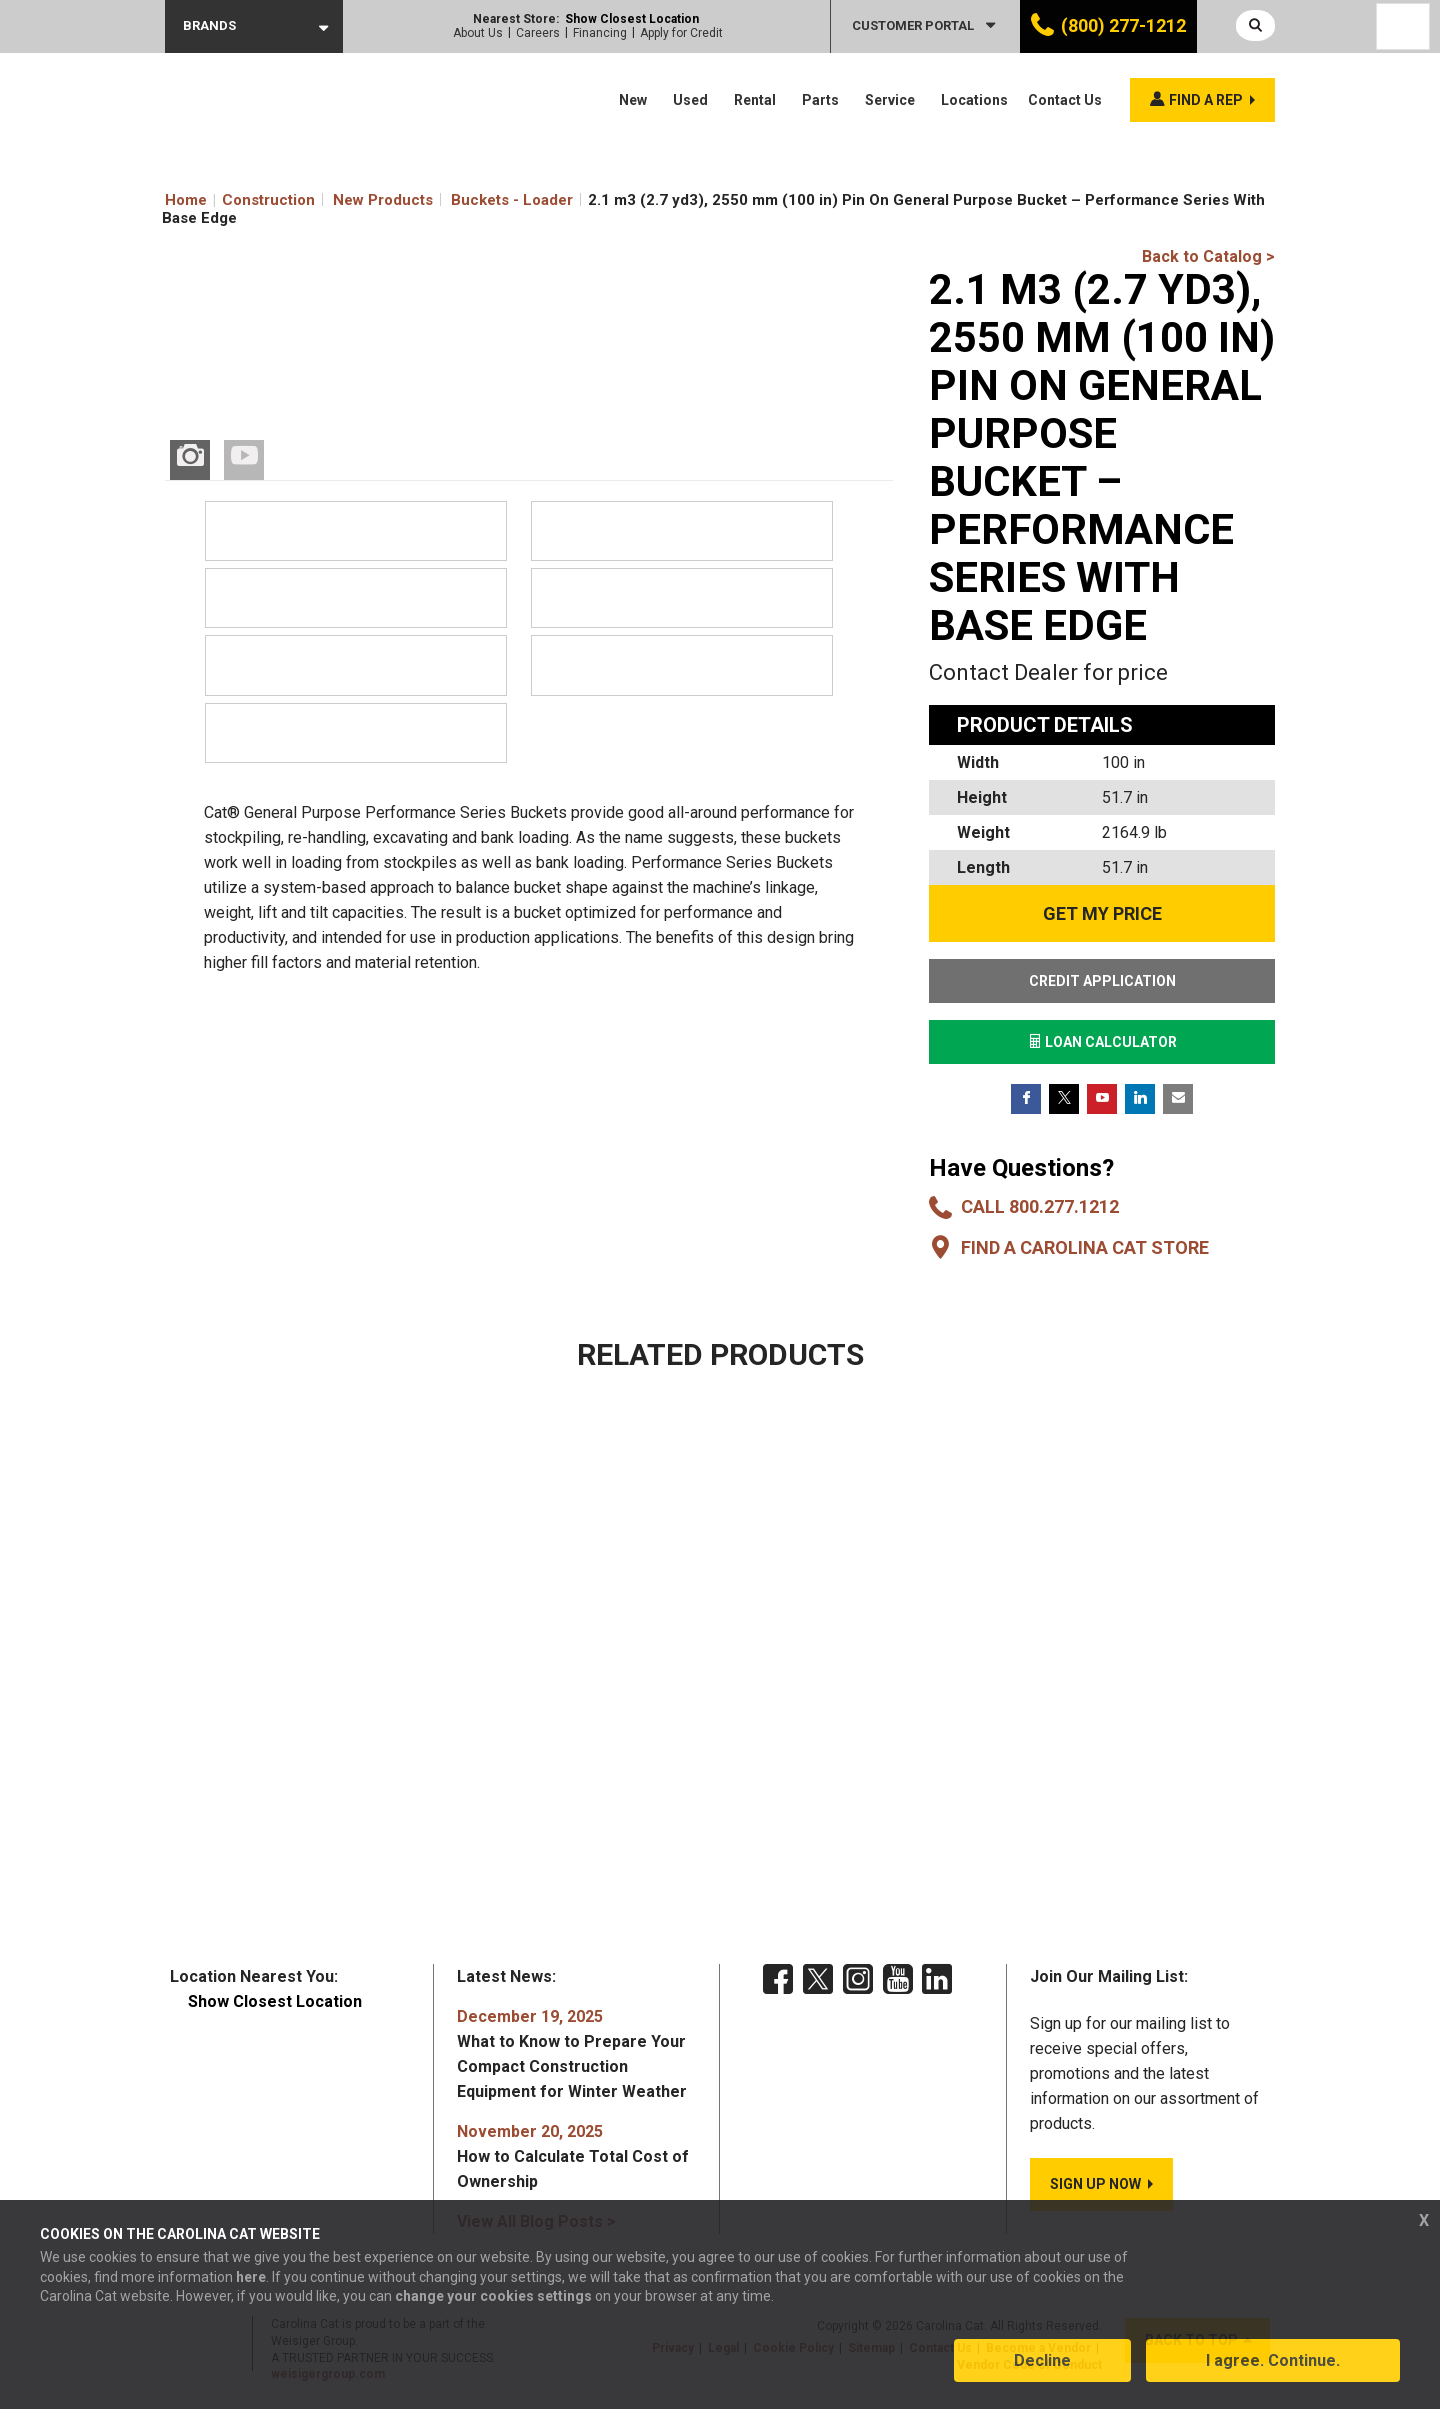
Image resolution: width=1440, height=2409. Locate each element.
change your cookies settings (493, 2298)
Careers (538, 33)
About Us (478, 33)
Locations (974, 100)
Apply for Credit (681, 33)
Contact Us (1065, 100)
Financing (600, 33)
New (633, 100)
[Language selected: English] (1403, 26)
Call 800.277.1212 (1040, 1206)
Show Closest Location (632, 19)
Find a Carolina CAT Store (1085, 1247)
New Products (383, 200)
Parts (820, 100)
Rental (755, 100)
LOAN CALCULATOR (1102, 1042)
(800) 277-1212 (1123, 25)
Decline (1042, 2362)
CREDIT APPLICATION (1102, 981)
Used (690, 100)
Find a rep (1206, 100)
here (251, 2279)
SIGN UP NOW (1095, 2184)
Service (890, 100)
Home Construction (240, 200)
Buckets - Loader (512, 200)
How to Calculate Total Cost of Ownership (573, 2156)
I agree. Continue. (1273, 2362)
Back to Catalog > (1208, 256)
